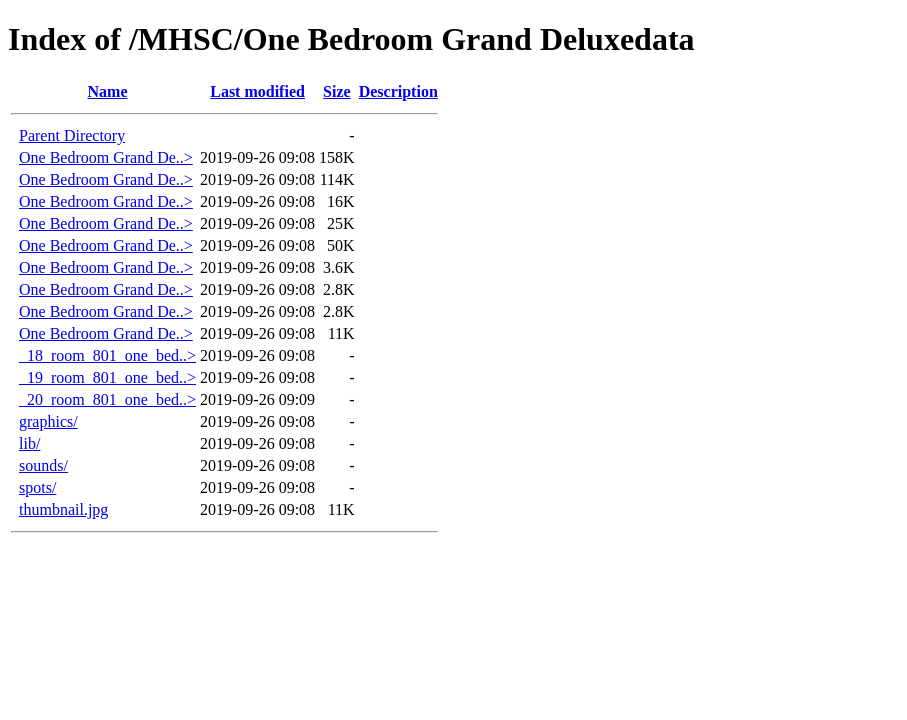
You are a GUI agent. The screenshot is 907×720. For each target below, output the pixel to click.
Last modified (257, 91)
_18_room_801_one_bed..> (107, 355)
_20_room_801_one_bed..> (107, 399)
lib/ (29, 443)
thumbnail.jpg (63, 509)
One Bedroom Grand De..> (106, 157)
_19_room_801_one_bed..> (107, 377)
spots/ (37, 487)
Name (108, 91)
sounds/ (43, 465)
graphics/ (48, 421)
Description (398, 91)
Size (337, 91)
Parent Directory (72, 135)
